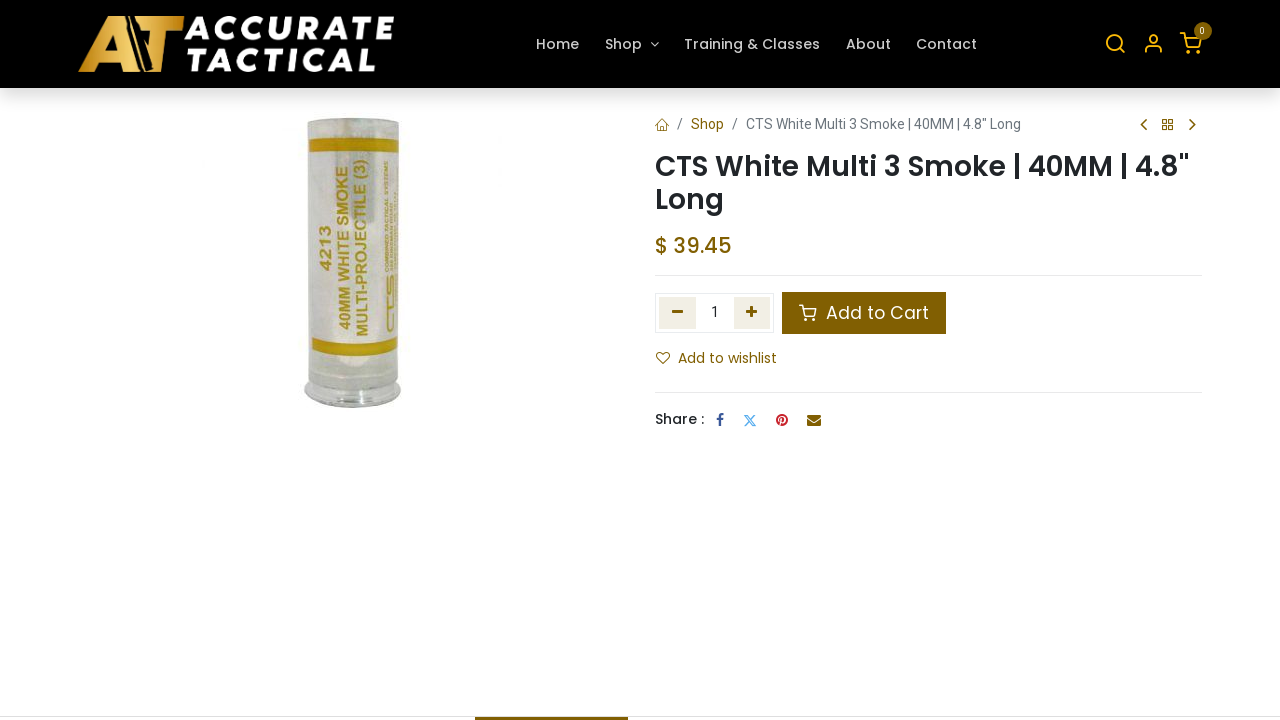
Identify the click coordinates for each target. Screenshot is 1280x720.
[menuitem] (558, 44)
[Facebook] (720, 420)
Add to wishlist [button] (716, 358)
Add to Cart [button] (864, 313)
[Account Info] (1153, 44)
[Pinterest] (782, 420)
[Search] (1115, 44)
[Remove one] (677, 313)
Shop (707, 124)
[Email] (814, 420)
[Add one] (752, 313)
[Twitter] (750, 420)
